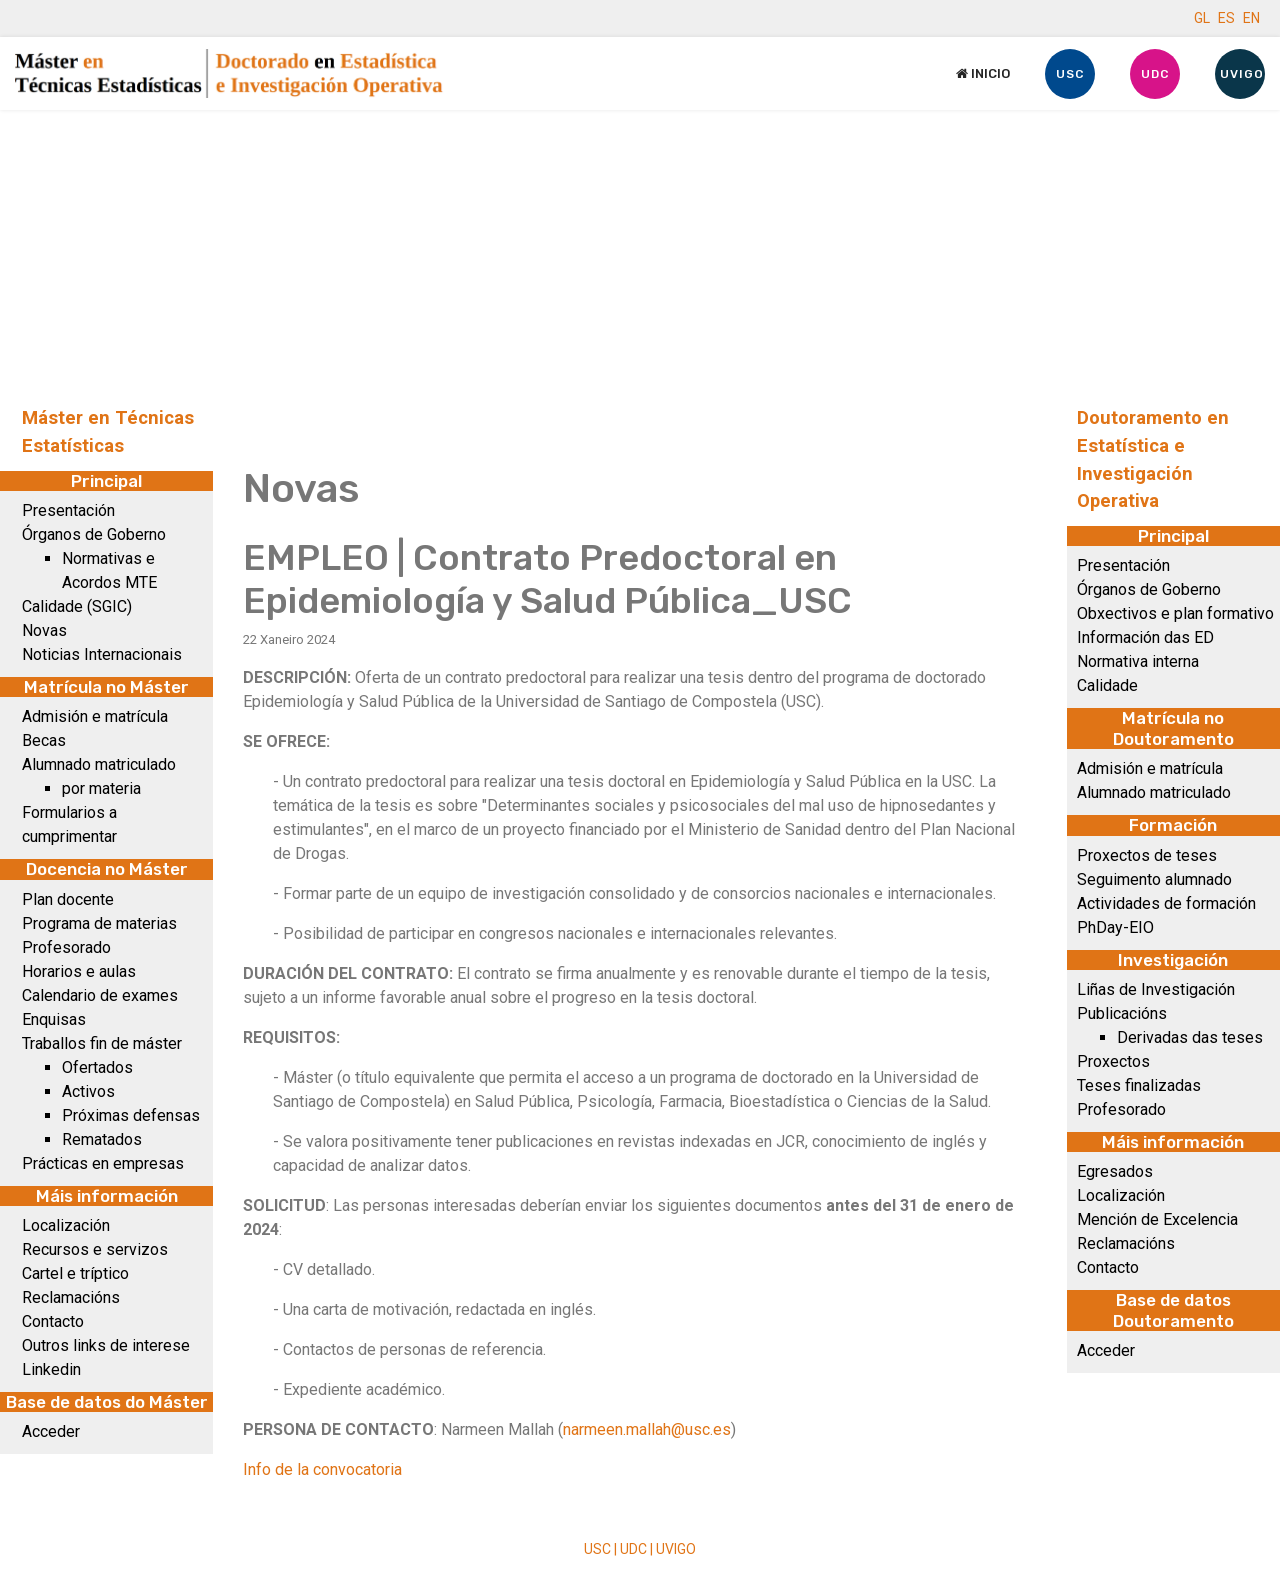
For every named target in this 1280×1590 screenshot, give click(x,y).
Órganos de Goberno (94, 534)
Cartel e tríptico (75, 1273)
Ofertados (97, 1067)
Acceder (51, 1431)
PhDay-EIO (1115, 927)
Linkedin (51, 1369)
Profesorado (66, 947)
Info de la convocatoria (322, 1469)
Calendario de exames (100, 995)
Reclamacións (71, 1297)
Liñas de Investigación (1156, 989)
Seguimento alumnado (1154, 879)
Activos (88, 1091)
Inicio (983, 73)
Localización (66, 1225)
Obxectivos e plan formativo (1175, 613)
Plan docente (68, 899)
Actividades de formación (1166, 903)
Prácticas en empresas (103, 1163)
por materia (101, 788)
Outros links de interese (106, 1345)
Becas (44, 740)
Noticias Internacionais (102, 654)
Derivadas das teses (1190, 1037)
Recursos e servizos (95, 1249)
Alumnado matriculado (99, 764)
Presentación (68, 510)
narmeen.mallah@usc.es (647, 1429)
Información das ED (1145, 637)
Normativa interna (1138, 661)
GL (1202, 18)
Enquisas (54, 1019)
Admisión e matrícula (95, 716)
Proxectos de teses (1147, 855)
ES (1226, 18)
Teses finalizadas (1139, 1085)
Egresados (1115, 1171)
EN (1251, 18)
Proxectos (1113, 1061)
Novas (44, 630)
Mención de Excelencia (1157, 1219)
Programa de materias (99, 923)
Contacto (53, 1321)
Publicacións (1122, 1013)
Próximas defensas (131, 1115)
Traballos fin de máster (102, 1043)
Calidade (1107, 685)
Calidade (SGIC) (77, 606)
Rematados (102, 1139)
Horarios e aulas (79, 971)
